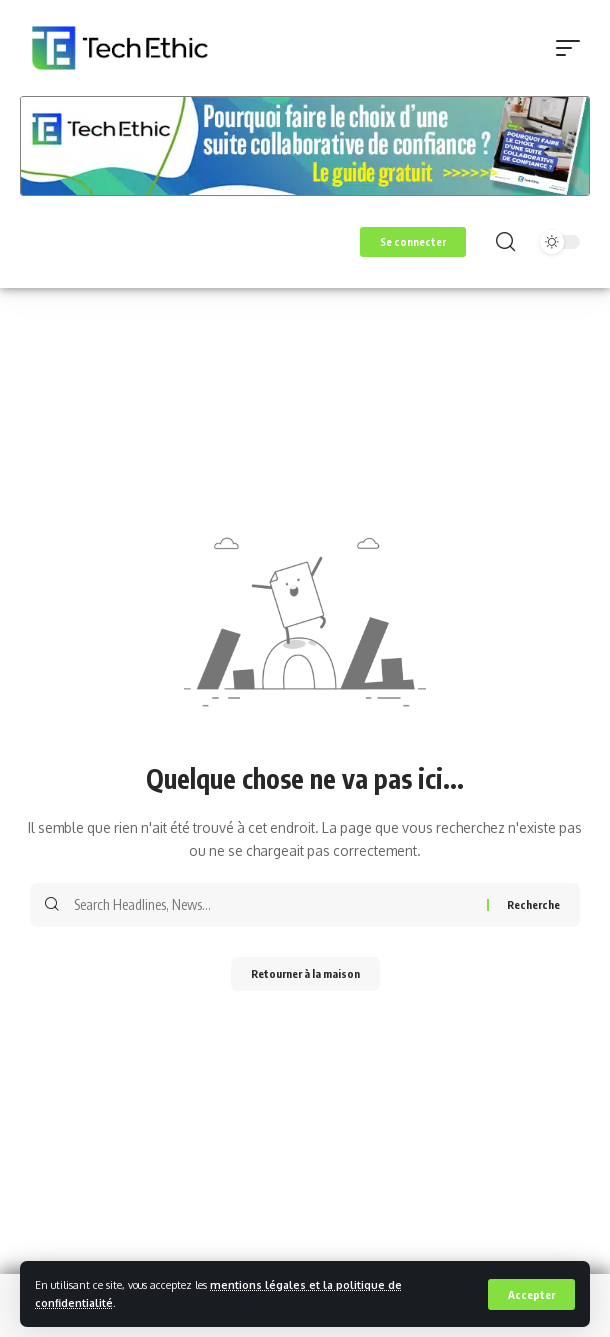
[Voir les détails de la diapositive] (305, 146)
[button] (531, 1294)
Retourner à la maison (305, 973)
